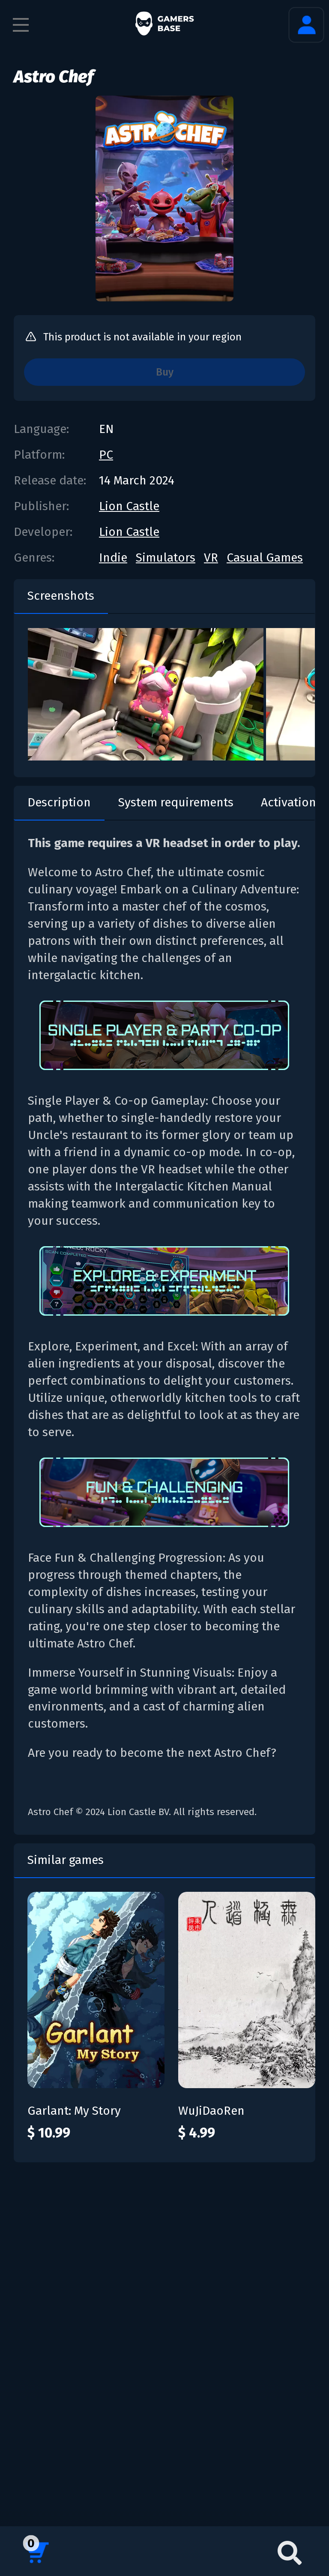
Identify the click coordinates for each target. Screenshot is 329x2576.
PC (106, 455)
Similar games (65, 1860)
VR (211, 557)
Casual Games (265, 557)
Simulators (165, 557)
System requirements (175, 802)
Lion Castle (129, 506)
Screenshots (60, 596)
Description (59, 802)
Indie (113, 557)
